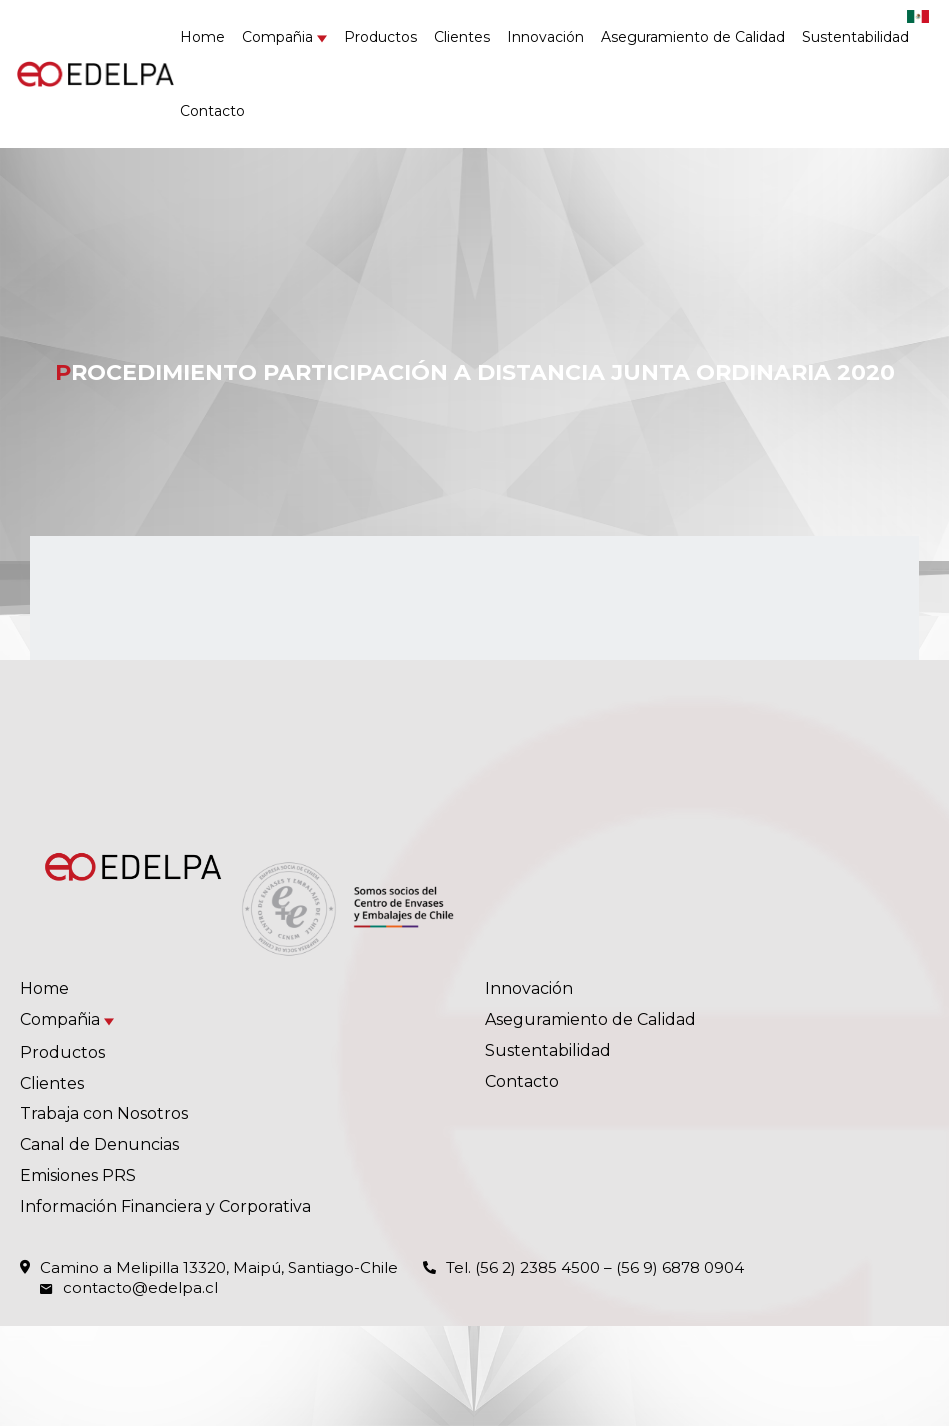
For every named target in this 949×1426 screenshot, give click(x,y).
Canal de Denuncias (99, 1144)
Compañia (277, 37)
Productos (380, 37)
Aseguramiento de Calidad (693, 37)
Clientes (462, 37)
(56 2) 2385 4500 (537, 1267)
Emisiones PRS (78, 1175)
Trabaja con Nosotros (104, 1113)
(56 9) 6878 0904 (680, 1267)
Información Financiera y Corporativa (165, 1206)
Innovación (545, 37)
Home (202, 37)
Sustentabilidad (855, 37)
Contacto (212, 111)
